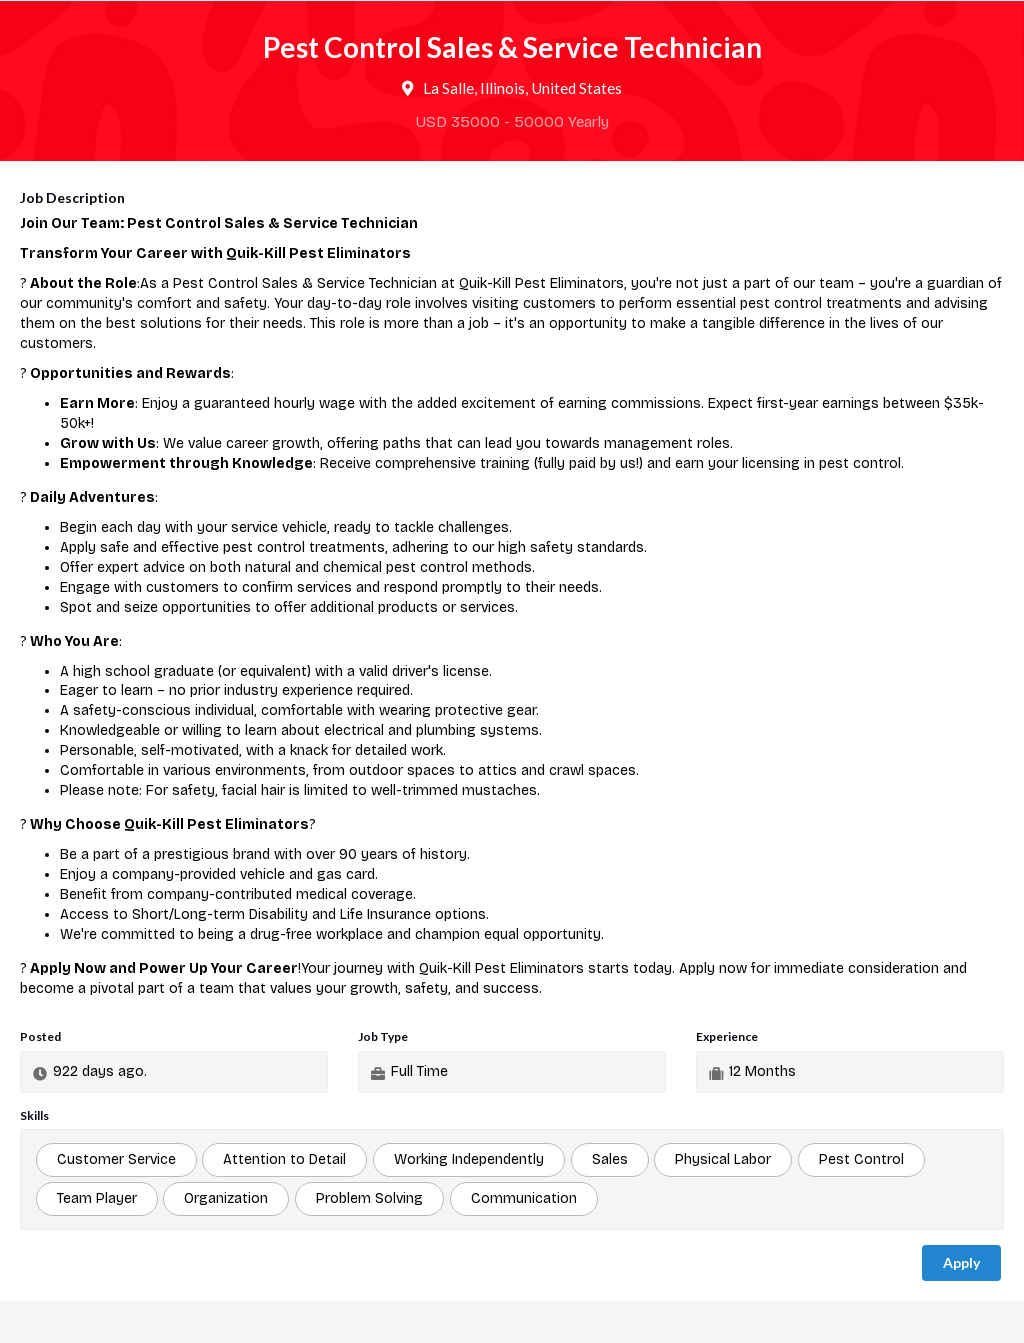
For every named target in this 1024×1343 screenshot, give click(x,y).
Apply (961, 1262)
